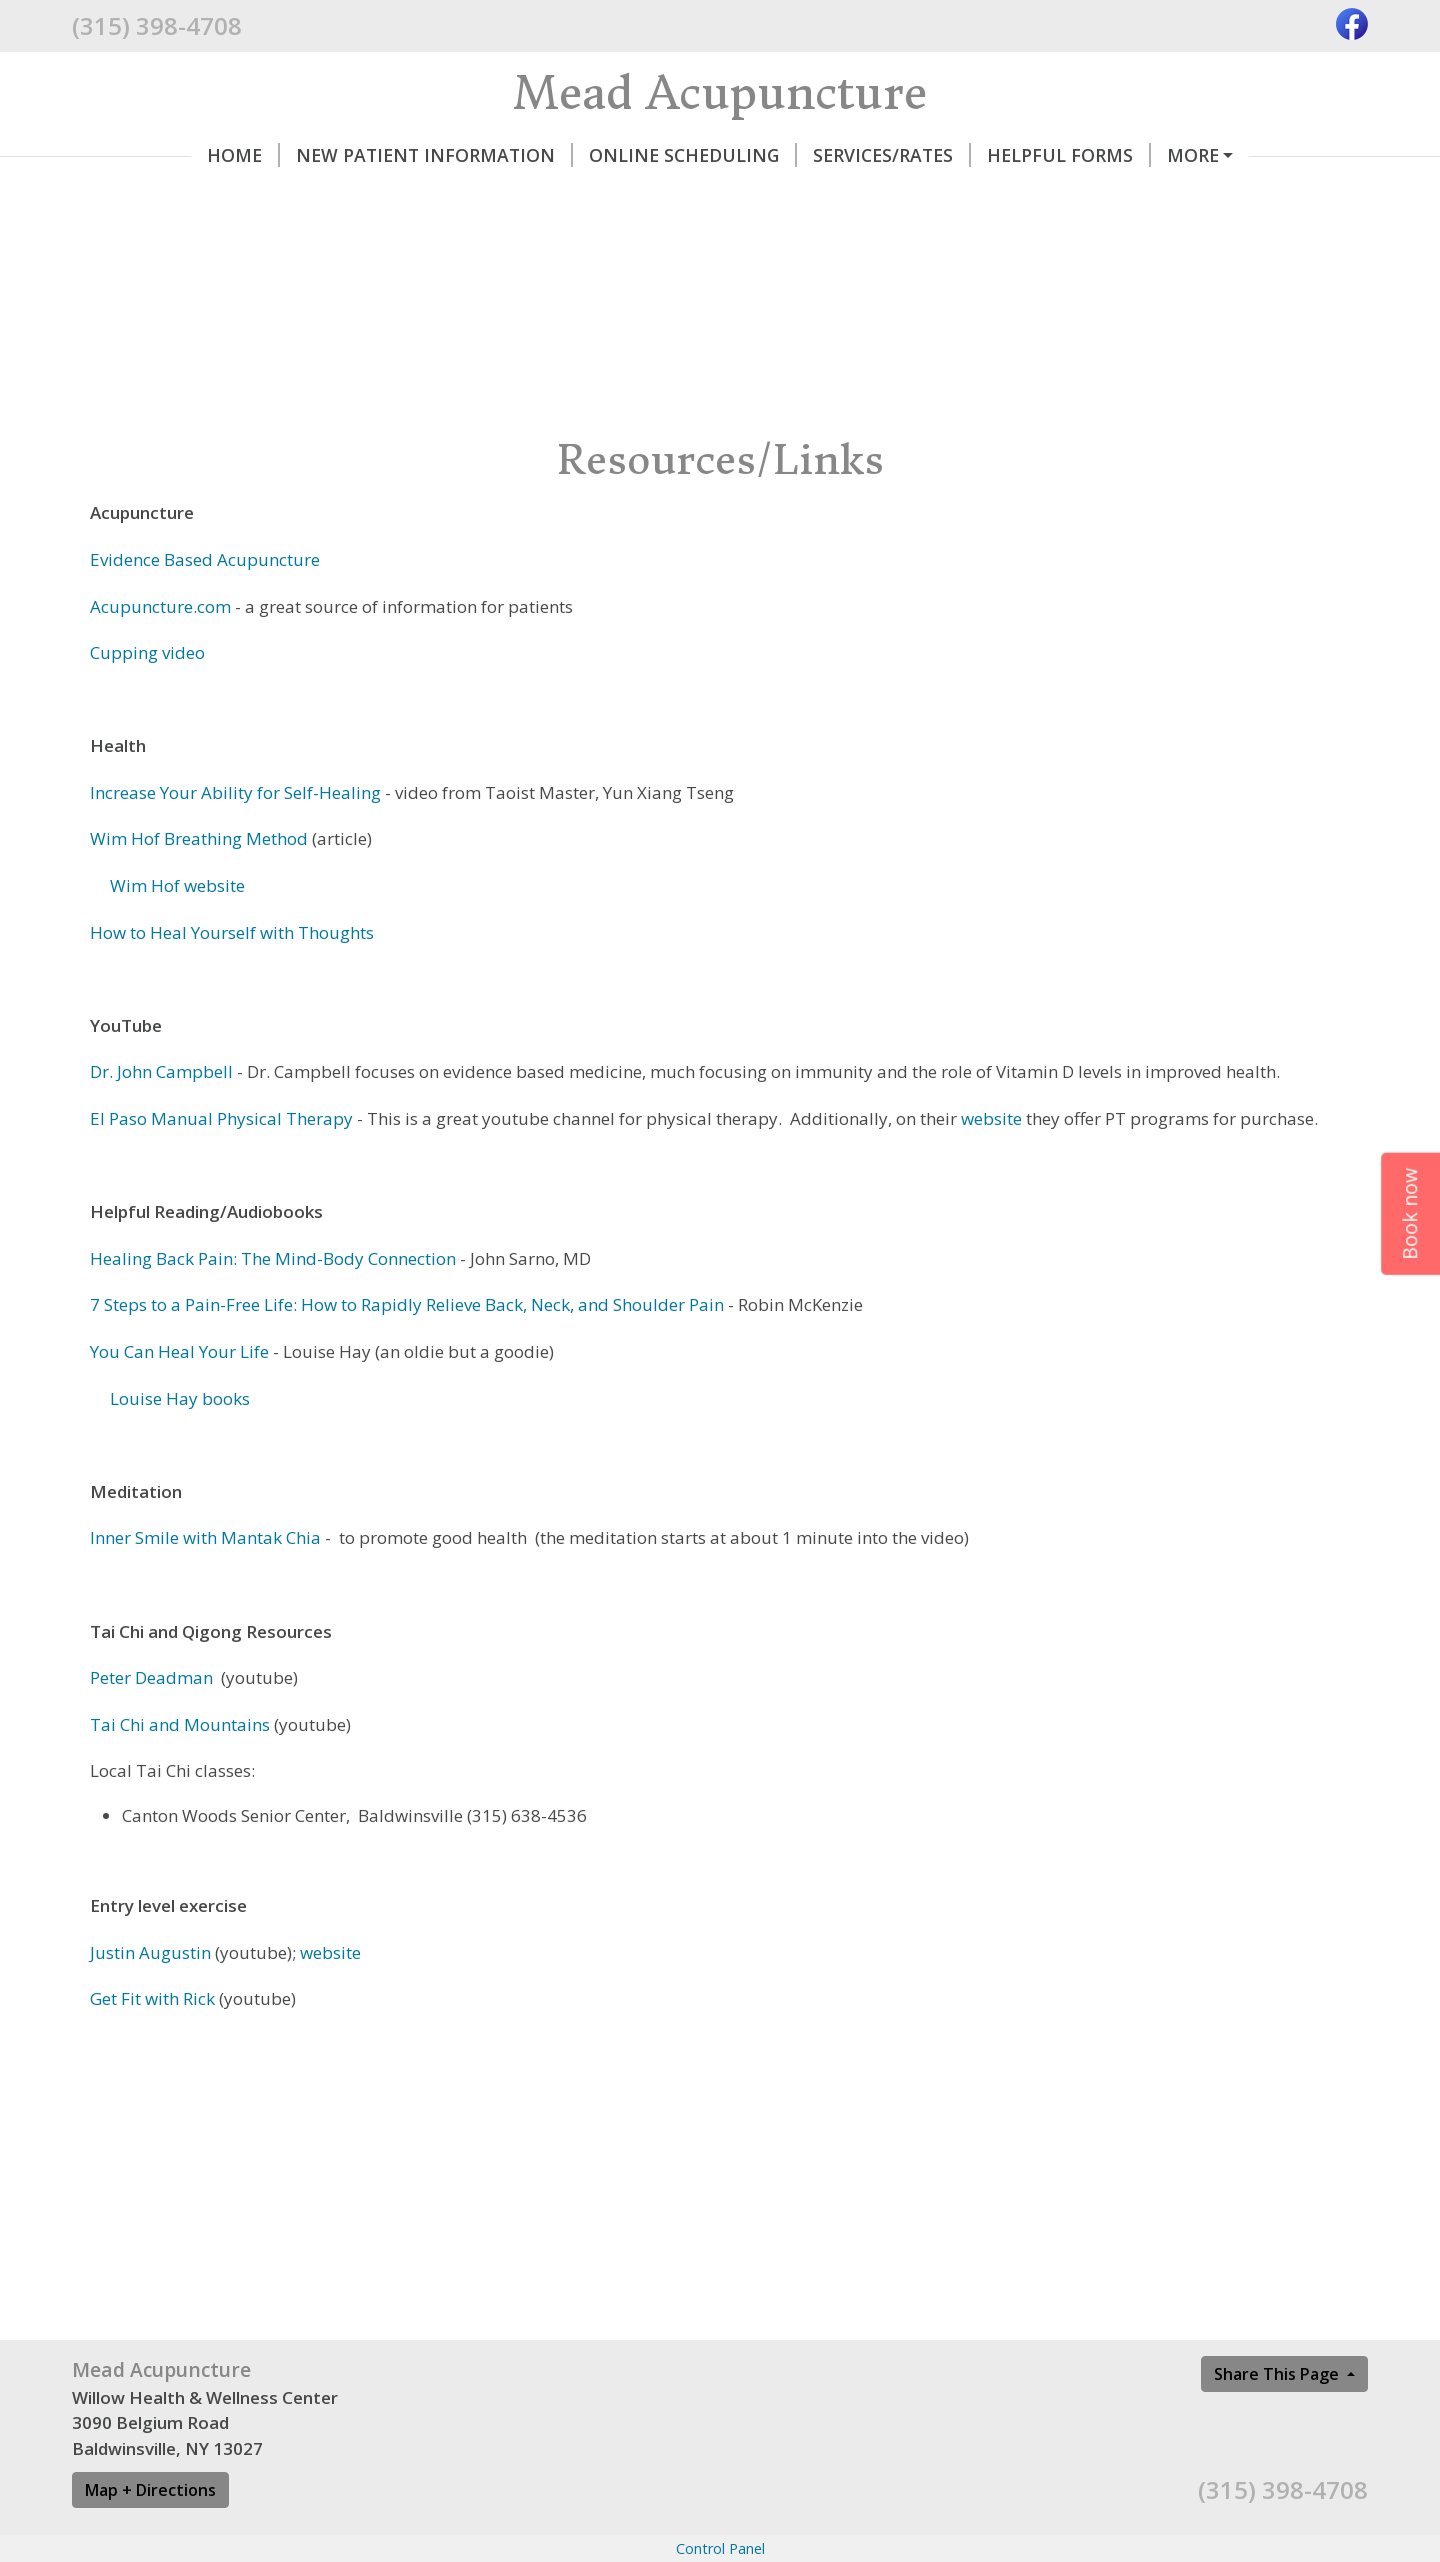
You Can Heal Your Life (179, 1351)
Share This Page (1278, 2374)
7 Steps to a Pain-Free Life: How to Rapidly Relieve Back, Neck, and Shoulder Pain (407, 1304)
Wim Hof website (175, 885)
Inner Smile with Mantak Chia (205, 1537)
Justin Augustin (150, 1952)
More (1193, 155)
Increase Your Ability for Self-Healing (235, 792)
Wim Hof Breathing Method (199, 838)
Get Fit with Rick (152, 1998)
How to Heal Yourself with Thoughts (232, 932)
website (991, 1118)
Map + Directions (150, 2490)
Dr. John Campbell (161, 1071)
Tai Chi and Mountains (180, 1724)
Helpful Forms (1069, 155)
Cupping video (147, 652)
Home (243, 155)
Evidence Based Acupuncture (205, 559)
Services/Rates (892, 155)
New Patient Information (434, 155)
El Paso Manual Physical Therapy (223, 1118)
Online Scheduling (693, 155)
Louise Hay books (180, 1398)
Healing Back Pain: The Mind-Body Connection (275, 1258)
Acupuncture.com (162, 606)
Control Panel (720, 2548)
